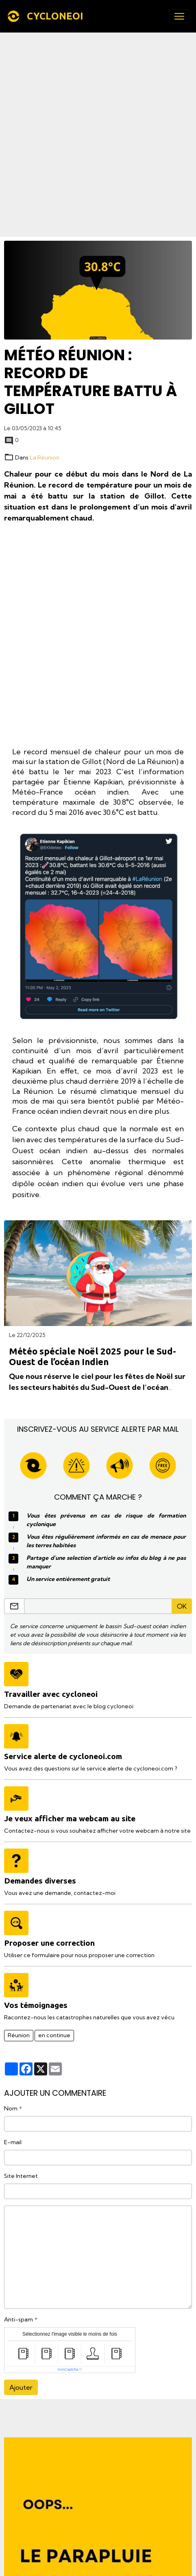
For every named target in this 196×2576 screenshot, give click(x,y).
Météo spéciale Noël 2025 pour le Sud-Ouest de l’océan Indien (92, 1356)
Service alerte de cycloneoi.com (63, 1756)
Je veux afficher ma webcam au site (69, 1818)
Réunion (19, 2035)
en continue (54, 2035)
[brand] (47, 16)
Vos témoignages (36, 2005)
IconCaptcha (68, 2369)
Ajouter (21, 2387)
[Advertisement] (98, 135)
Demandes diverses (40, 1880)
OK (182, 1606)
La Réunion (44, 457)
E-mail (13, 2142)
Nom (10, 2108)
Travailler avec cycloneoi (51, 1694)
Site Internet (21, 2176)
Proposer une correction (49, 1942)
